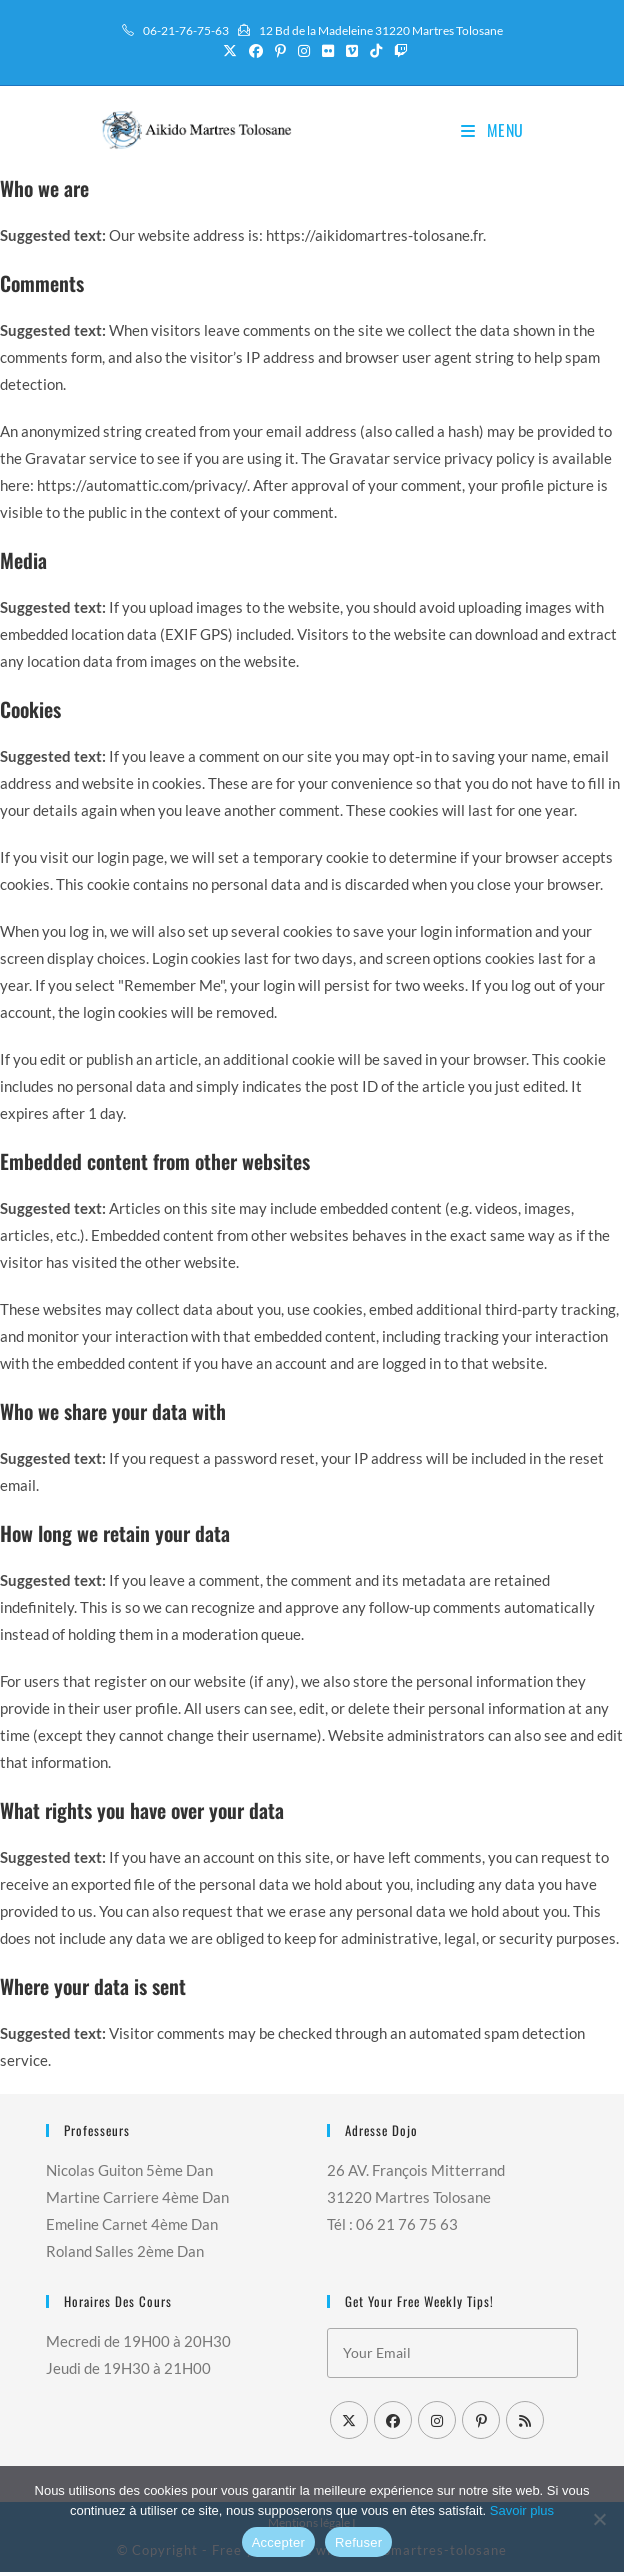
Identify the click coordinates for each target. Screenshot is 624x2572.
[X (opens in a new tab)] (230, 51)
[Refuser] (599, 2519)
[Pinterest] (481, 2420)
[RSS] (525, 2420)
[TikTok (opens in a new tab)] (376, 51)
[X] (349, 2420)
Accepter (278, 2542)
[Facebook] (393, 2420)
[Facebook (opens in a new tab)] (256, 51)
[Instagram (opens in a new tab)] (304, 51)
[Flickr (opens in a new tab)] (328, 51)
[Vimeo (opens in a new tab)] (352, 51)
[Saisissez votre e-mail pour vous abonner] (452, 2353)
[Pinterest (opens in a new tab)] (280, 51)
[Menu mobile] (492, 130)
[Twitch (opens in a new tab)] (398, 51)
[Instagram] (437, 2420)
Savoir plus (522, 2510)
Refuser (358, 2542)
